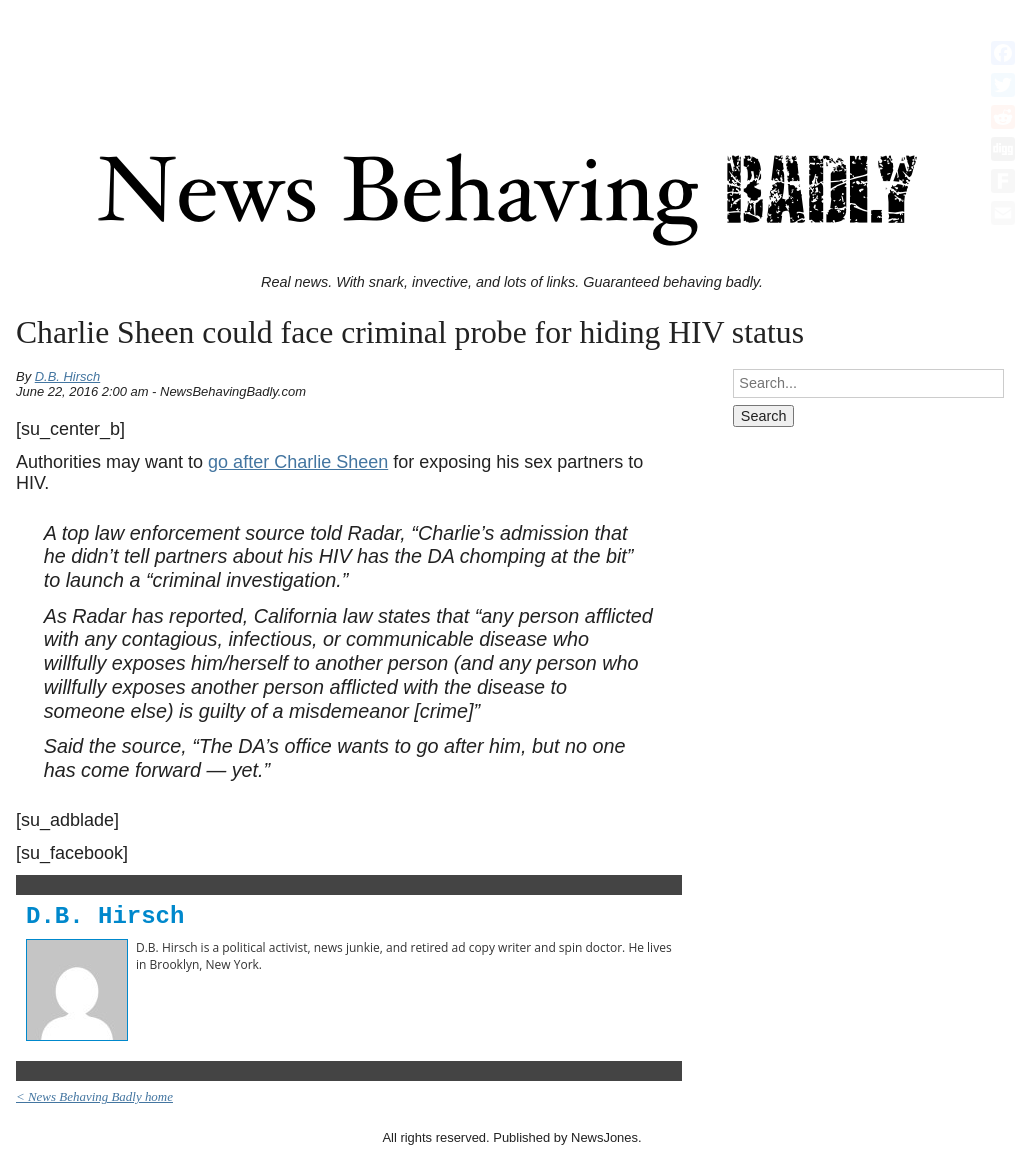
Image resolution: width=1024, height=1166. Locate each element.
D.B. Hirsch (68, 376)
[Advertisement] (512, 53)
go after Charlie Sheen (298, 462)
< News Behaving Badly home (94, 1096)
